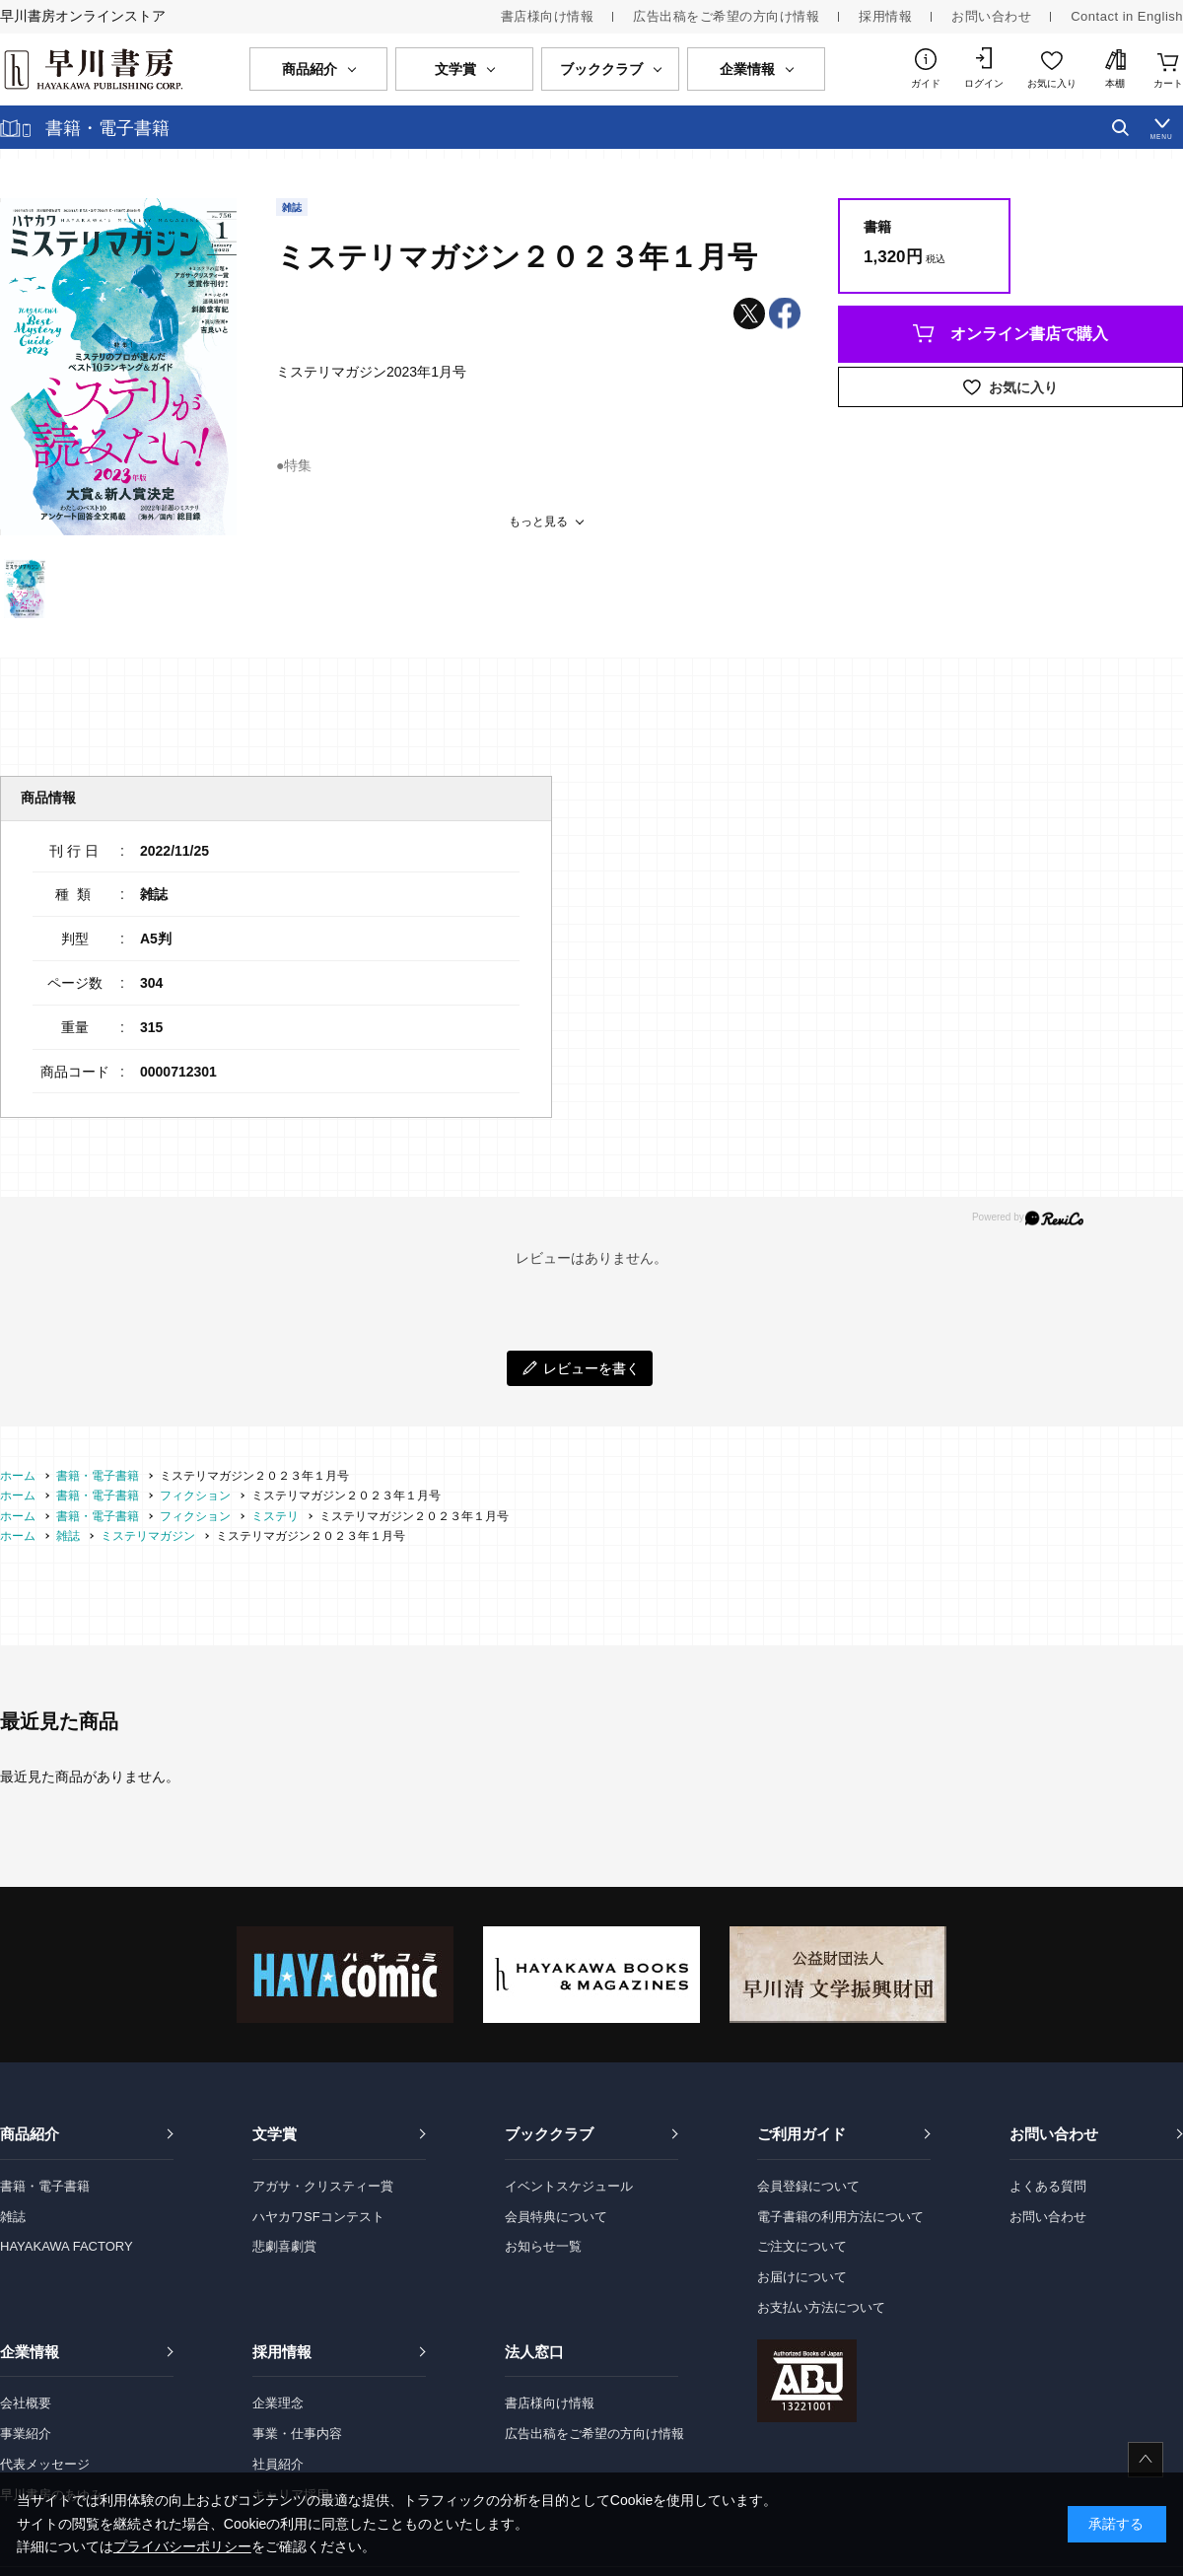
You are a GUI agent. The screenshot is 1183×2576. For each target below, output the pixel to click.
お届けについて (802, 2276)
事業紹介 (25, 2433)
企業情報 (29, 2351)
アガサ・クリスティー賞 (322, 2186)
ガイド (925, 83)
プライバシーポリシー (182, 2546)
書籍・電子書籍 (45, 2186)
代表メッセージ (45, 2464)
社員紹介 (278, 2464)
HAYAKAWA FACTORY (66, 2246)
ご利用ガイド (801, 2133)
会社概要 (25, 2403)
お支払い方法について (821, 2307)
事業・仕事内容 (297, 2433)
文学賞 (274, 2133)
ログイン (984, 83)
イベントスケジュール (569, 2186)
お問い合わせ (991, 16)
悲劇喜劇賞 (284, 2246)
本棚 (1115, 83)
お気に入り (1052, 83)
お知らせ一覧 (543, 2246)
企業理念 (278, 2403)
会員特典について (556, 2216)
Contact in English (1127, 16)
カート (1168, 83)
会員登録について (808, 2186)
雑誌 (13, 2216)
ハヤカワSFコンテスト (318, 2216)
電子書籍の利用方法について (840, 2216)
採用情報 (885, 16)
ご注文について (802, 2246)
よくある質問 (1047, 2186)
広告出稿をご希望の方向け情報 (726, 16)
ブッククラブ (549, 2133)
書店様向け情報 (547, 16)
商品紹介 (29, 2133)
